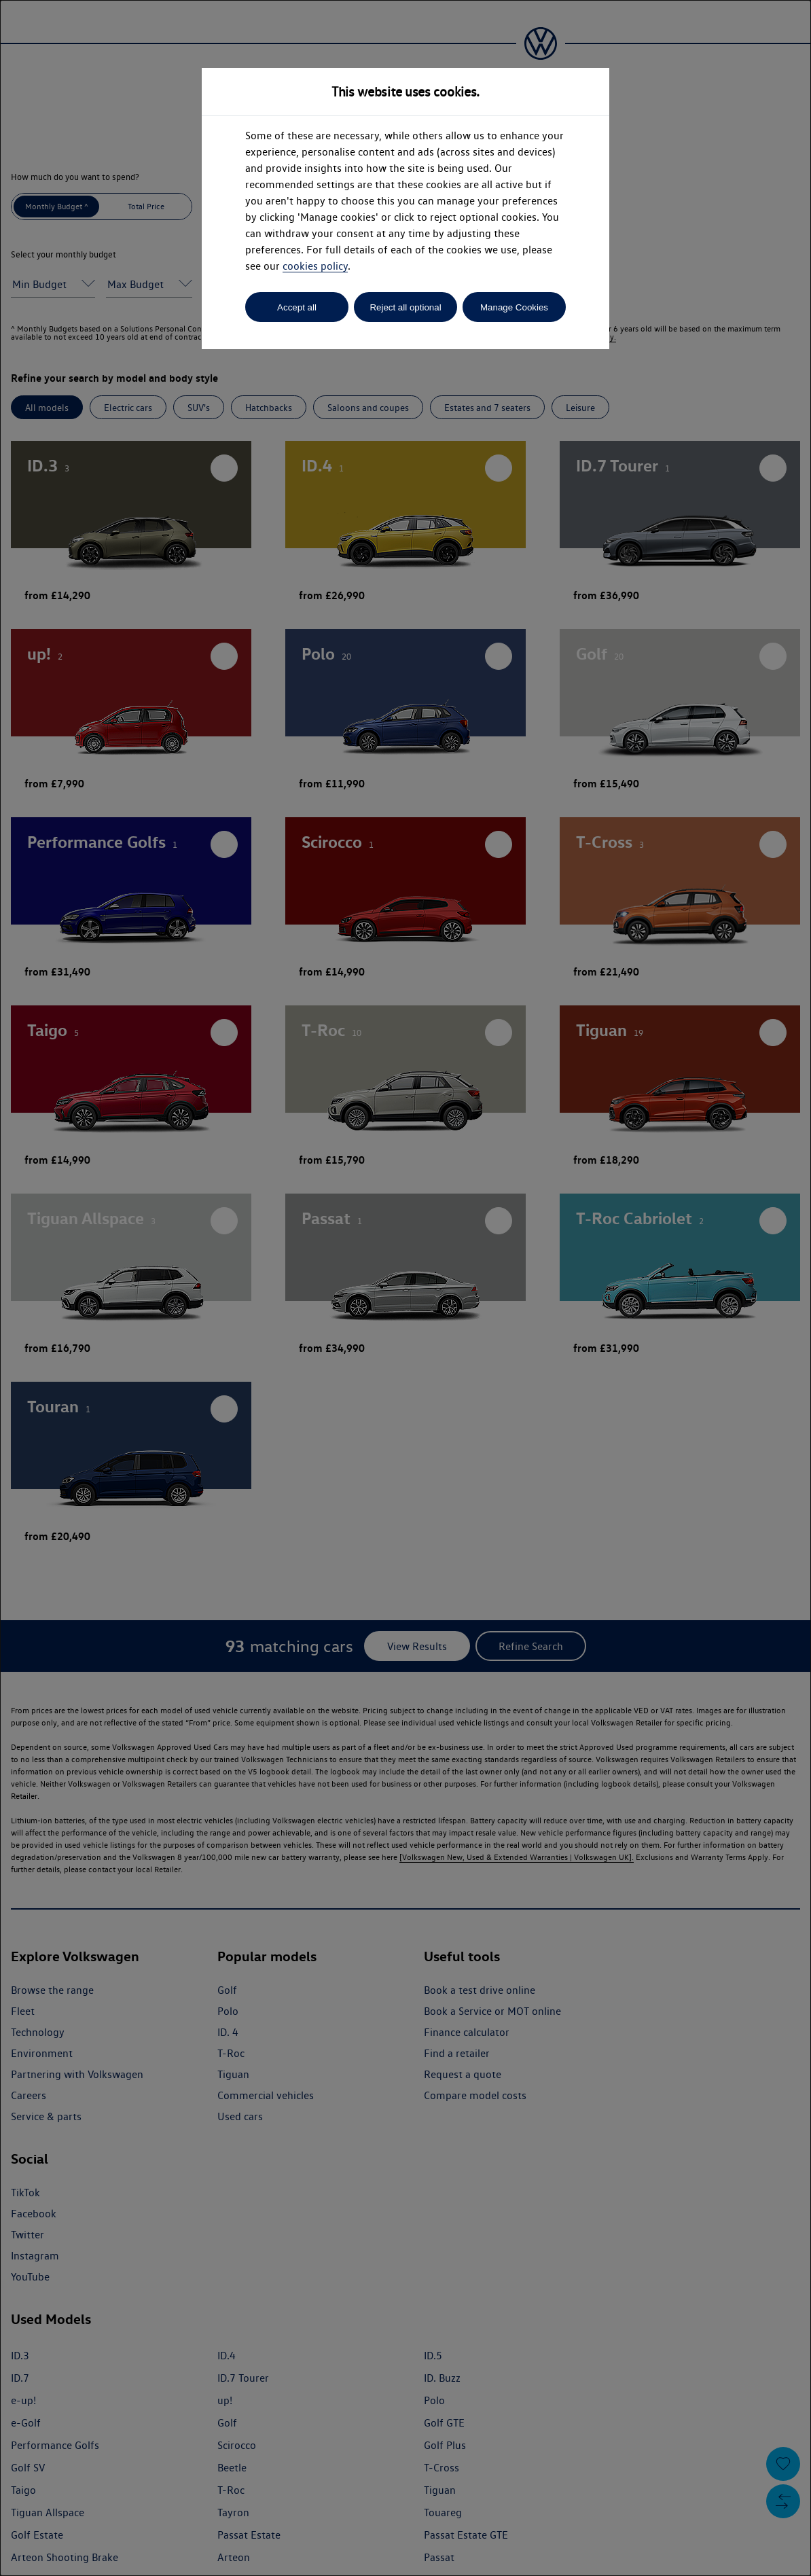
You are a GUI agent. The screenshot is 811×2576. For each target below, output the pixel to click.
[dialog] (405, 1288)
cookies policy (315, 266)
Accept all (297, 307)
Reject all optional (405, 307)
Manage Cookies (514, 307)
